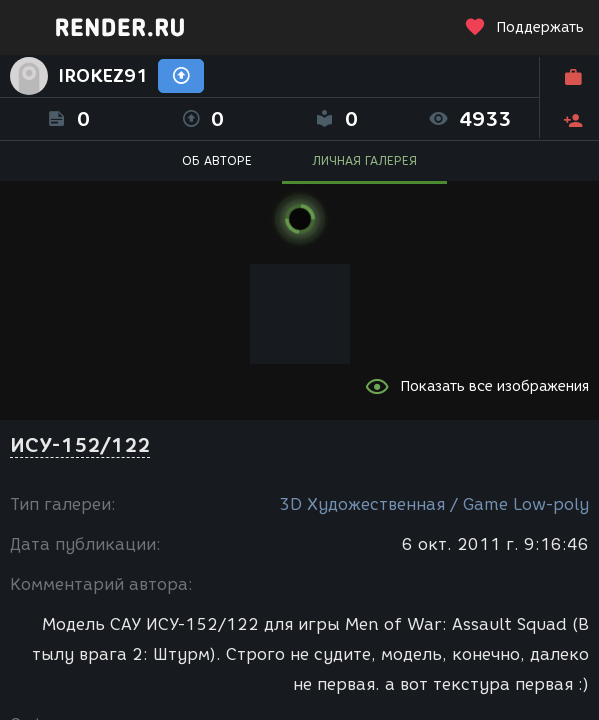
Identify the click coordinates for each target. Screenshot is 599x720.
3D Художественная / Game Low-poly (434, 504)
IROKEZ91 (103, 76)
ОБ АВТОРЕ (217, 160)
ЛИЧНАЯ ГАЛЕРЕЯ (364, 160)
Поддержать (524, 27)
